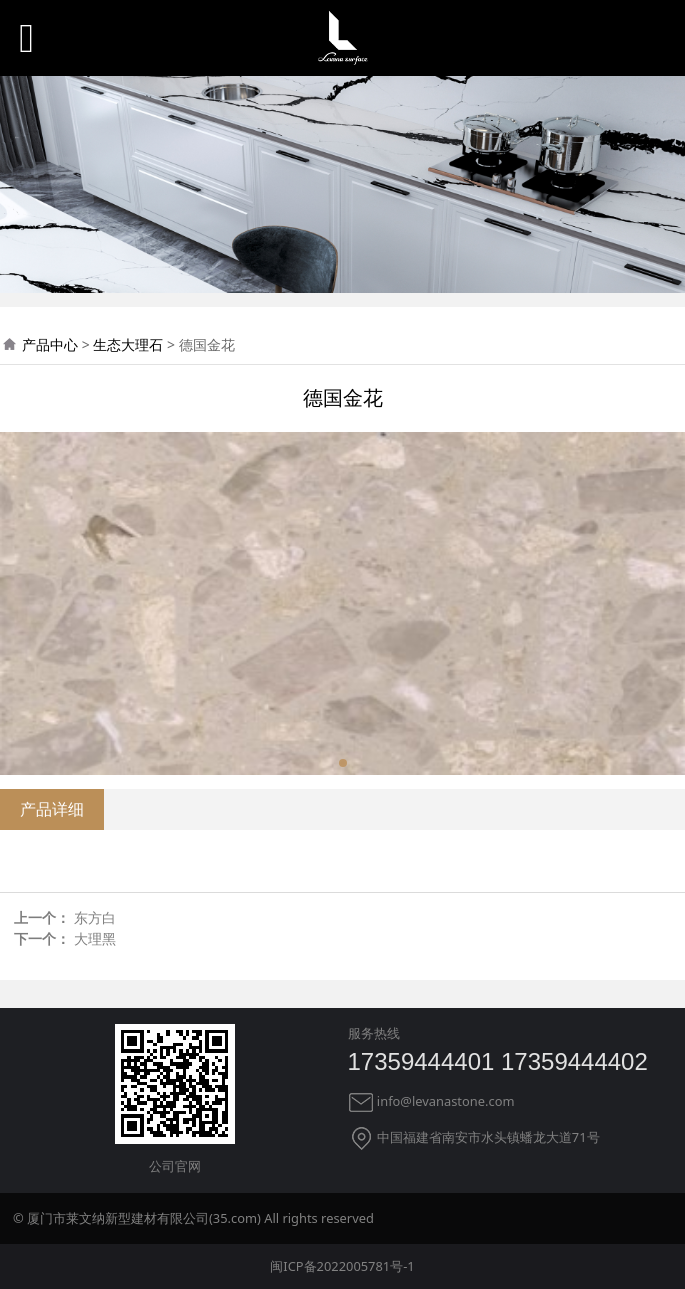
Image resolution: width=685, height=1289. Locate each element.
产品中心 (50, 344)
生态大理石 (128, 344)
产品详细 (52, 809)
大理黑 (95, 938)
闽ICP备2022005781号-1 (342, 1266)
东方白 (95, 917)
